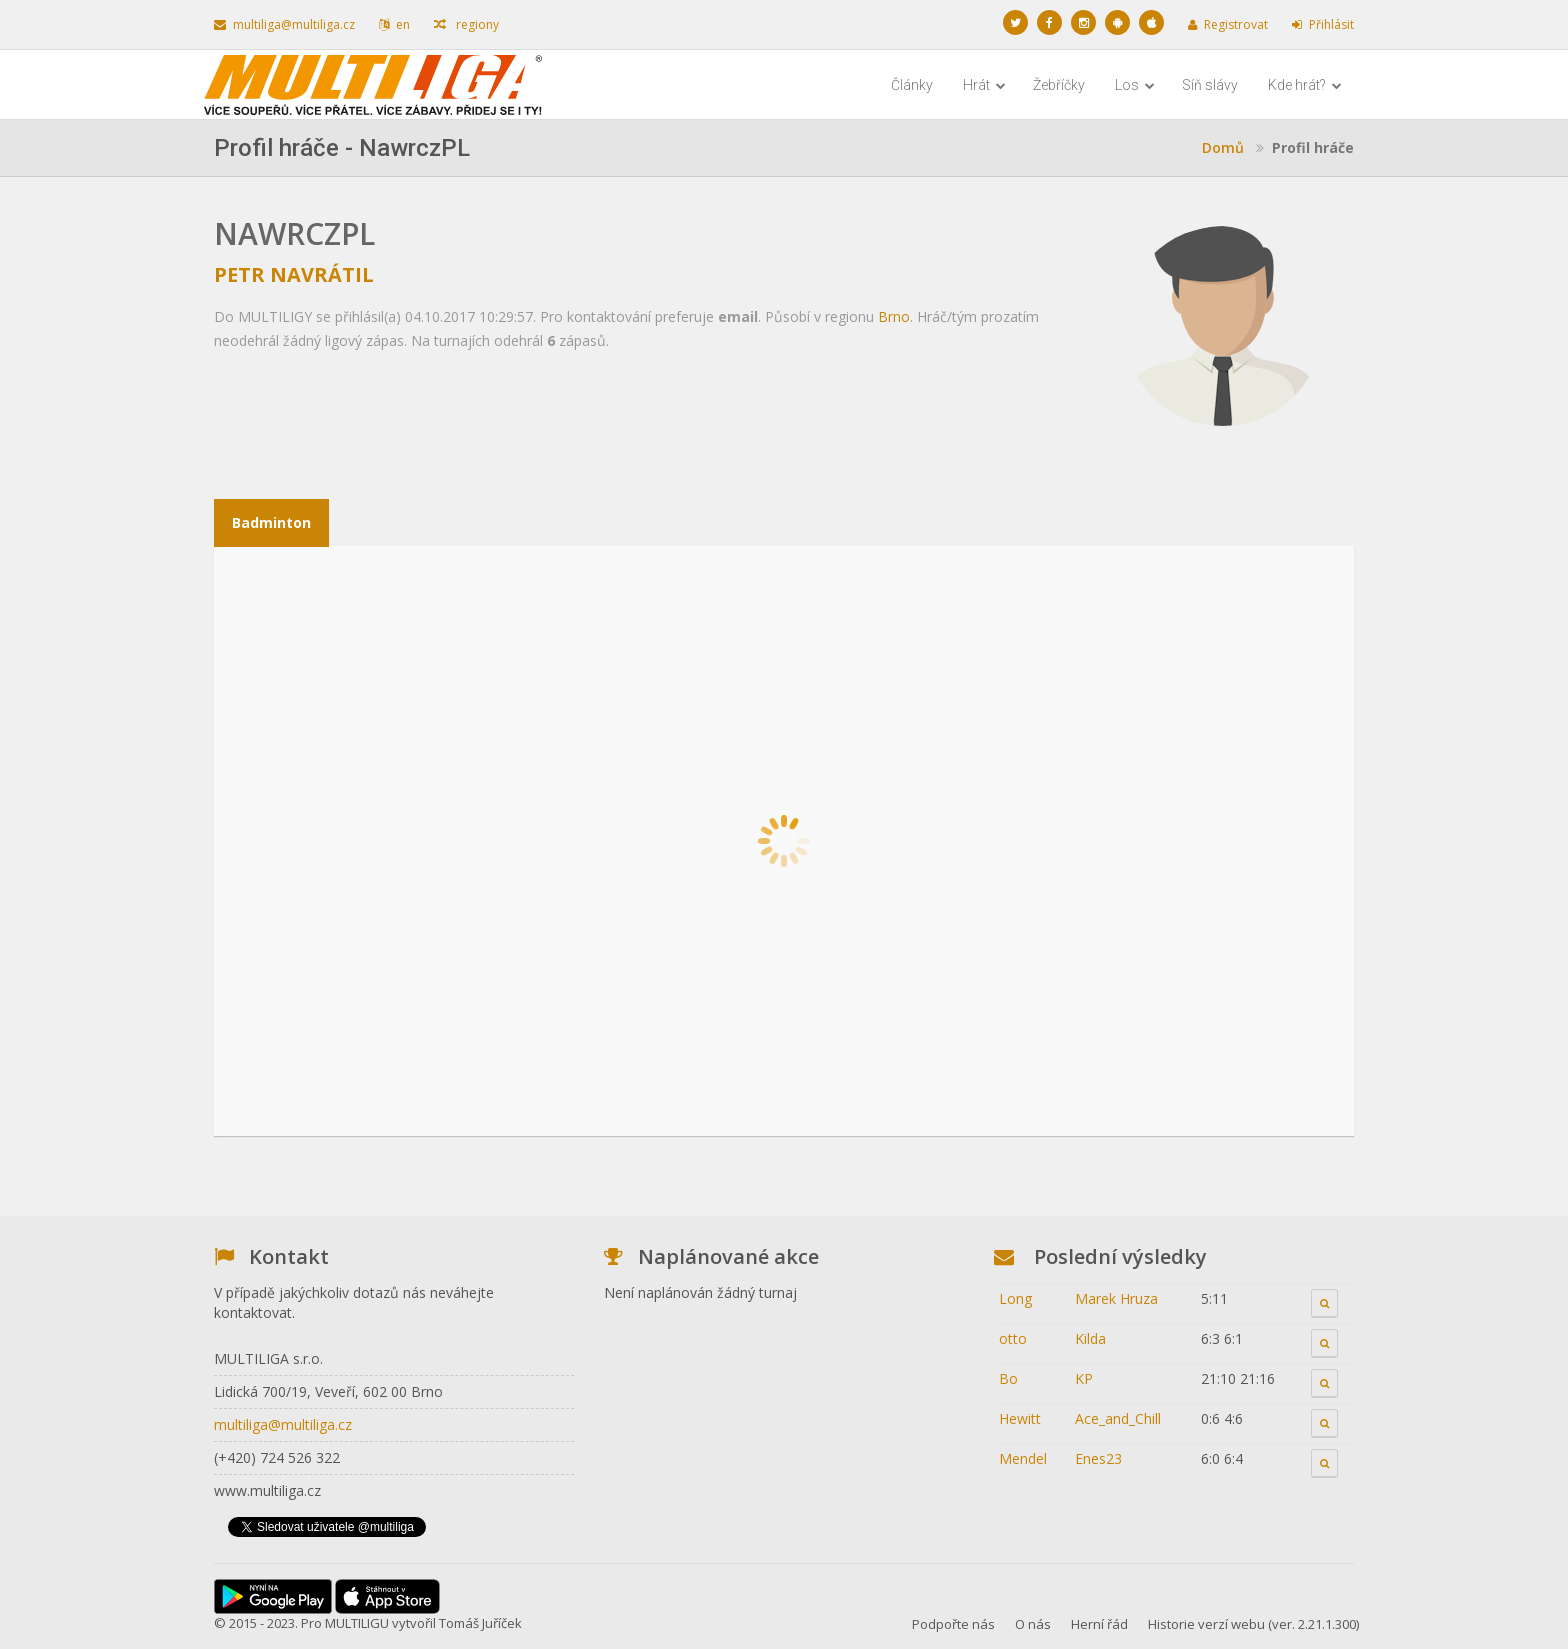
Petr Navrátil (294, 274)
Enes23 (1098, 1458)
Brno (894, 316)
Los (1135, 85)
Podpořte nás (953, 1624)
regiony (466, 24)
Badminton (271, 522)
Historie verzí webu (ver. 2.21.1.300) (1253, 1624)
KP (1084, 1378)
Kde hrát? (1305, 85)
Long (1015, 1298)
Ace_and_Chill (1118, 1418)
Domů (1223, 147)
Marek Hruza (1116, 1298)
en (394, 24)
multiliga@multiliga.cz (284, 24)
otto (1013, 1338)
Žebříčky (1059, 85)
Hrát (984, 85)
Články (912, 85)
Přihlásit (1323, 24)
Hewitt (1020, 1418)
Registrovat (1228, 24)
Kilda (1090, 1338)
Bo (1008, 1378)
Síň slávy (1210, 85)
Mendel (1023, 1458)
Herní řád (1099, 1624)
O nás (1033, 1624)
